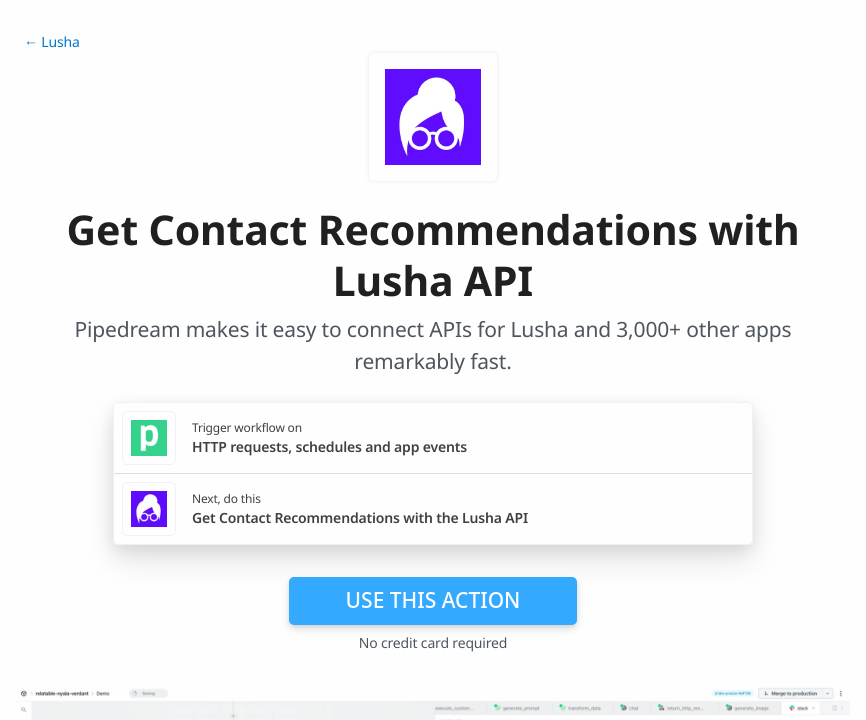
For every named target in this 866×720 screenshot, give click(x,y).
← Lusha (52, 42)
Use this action (433, 600)
